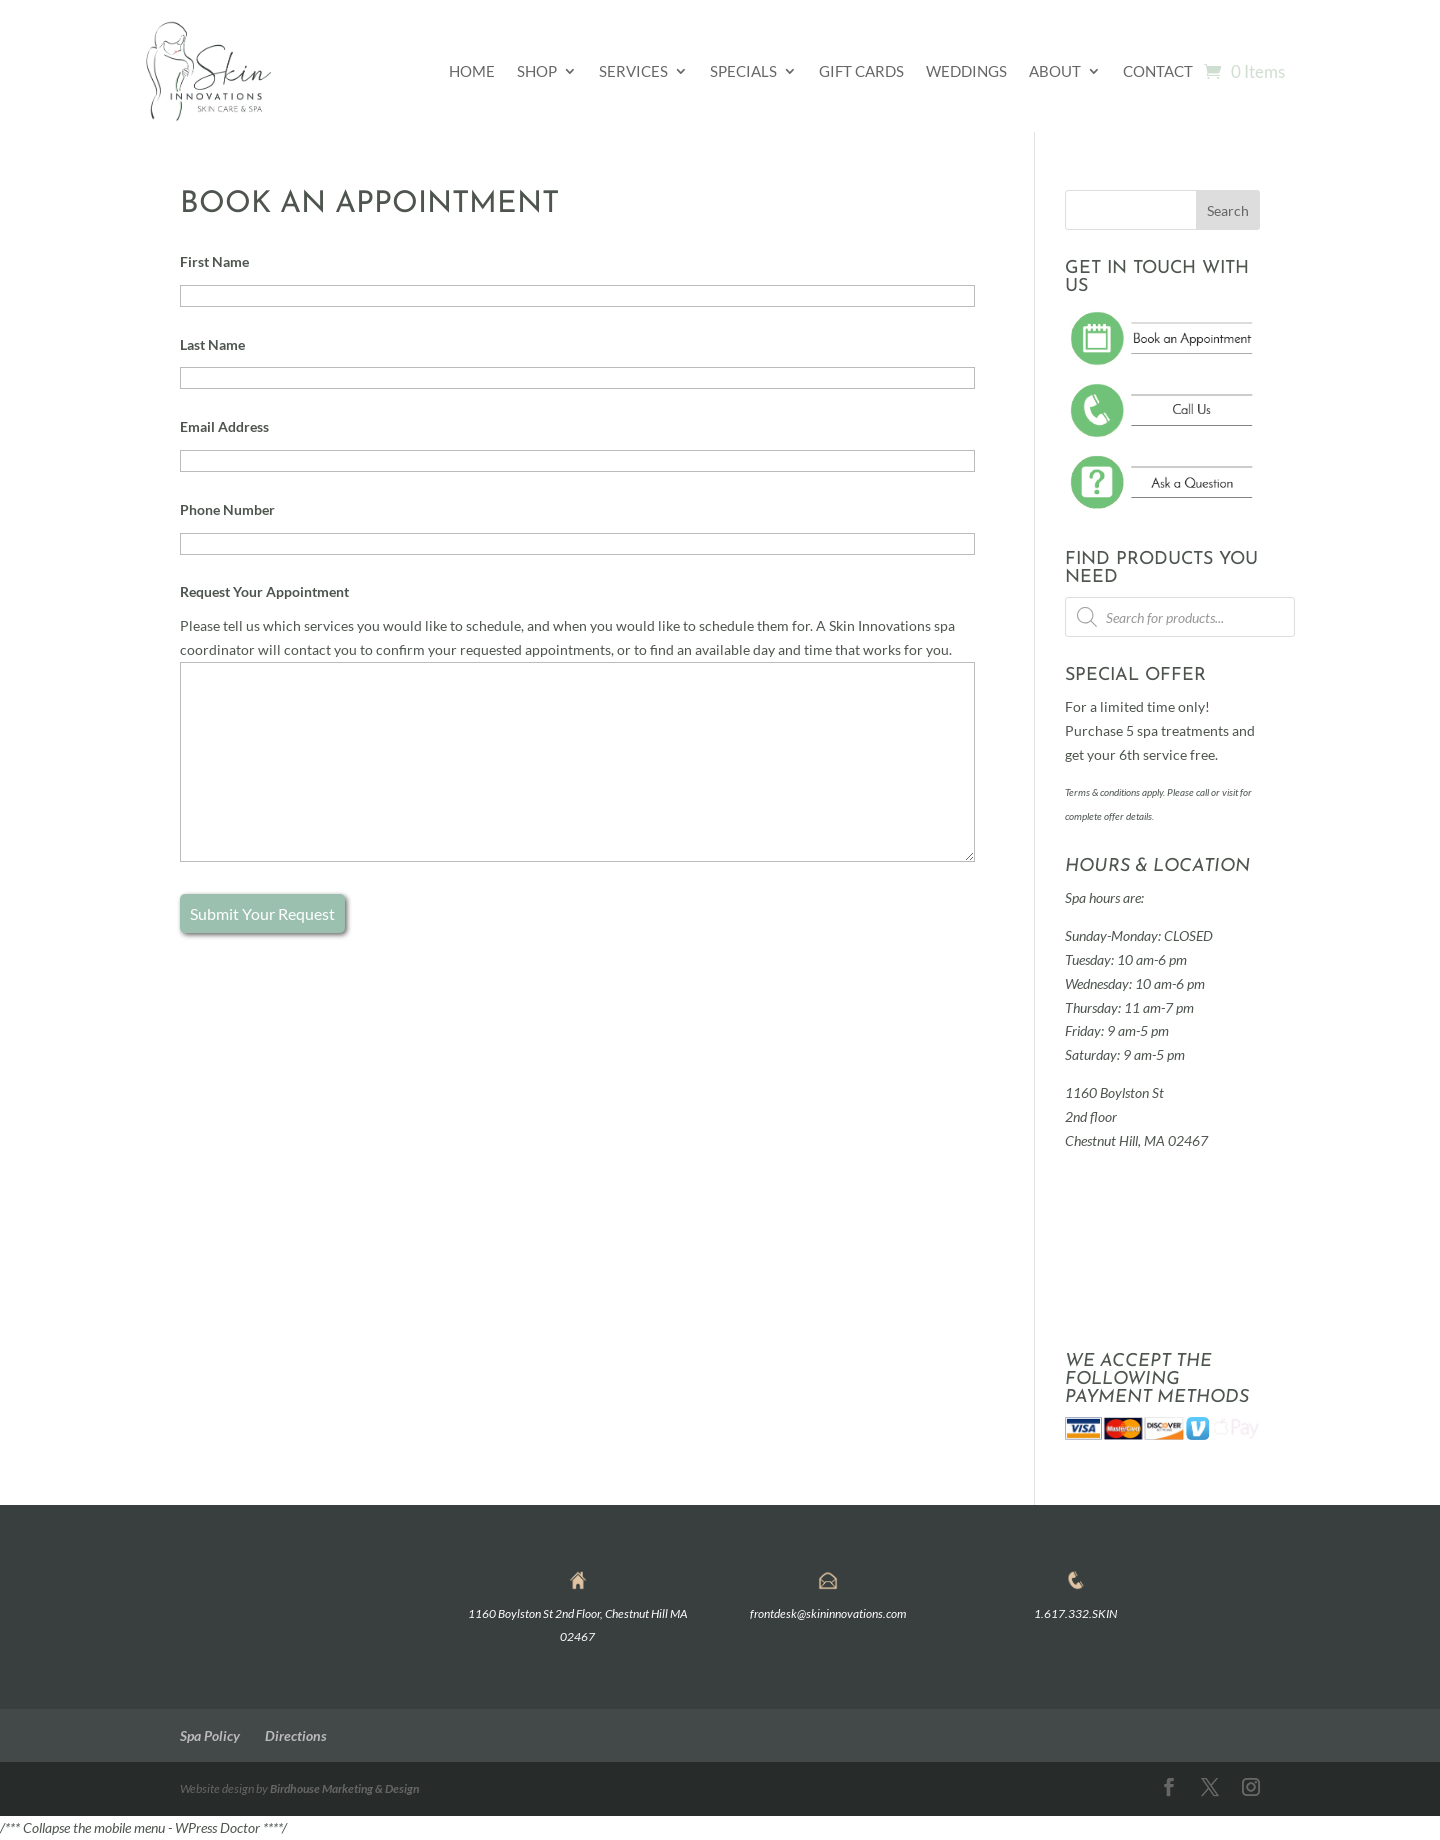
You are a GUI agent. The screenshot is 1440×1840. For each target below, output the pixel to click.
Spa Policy (210, 1735)
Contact (1158, 71)
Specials (743, 71)
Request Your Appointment (264, 591)
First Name (214, 261)
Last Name (212, 344)
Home (472, 71)
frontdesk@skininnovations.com (828, 1613)
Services (633, 71)
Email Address (224, 426)
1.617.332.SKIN (1075, 1613)
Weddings (966, 71)
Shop (537, 71)
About (1055, 71)
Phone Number (227, 509)
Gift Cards (861, 71)
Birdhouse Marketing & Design (344, 1788)
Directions (296, 1735)
